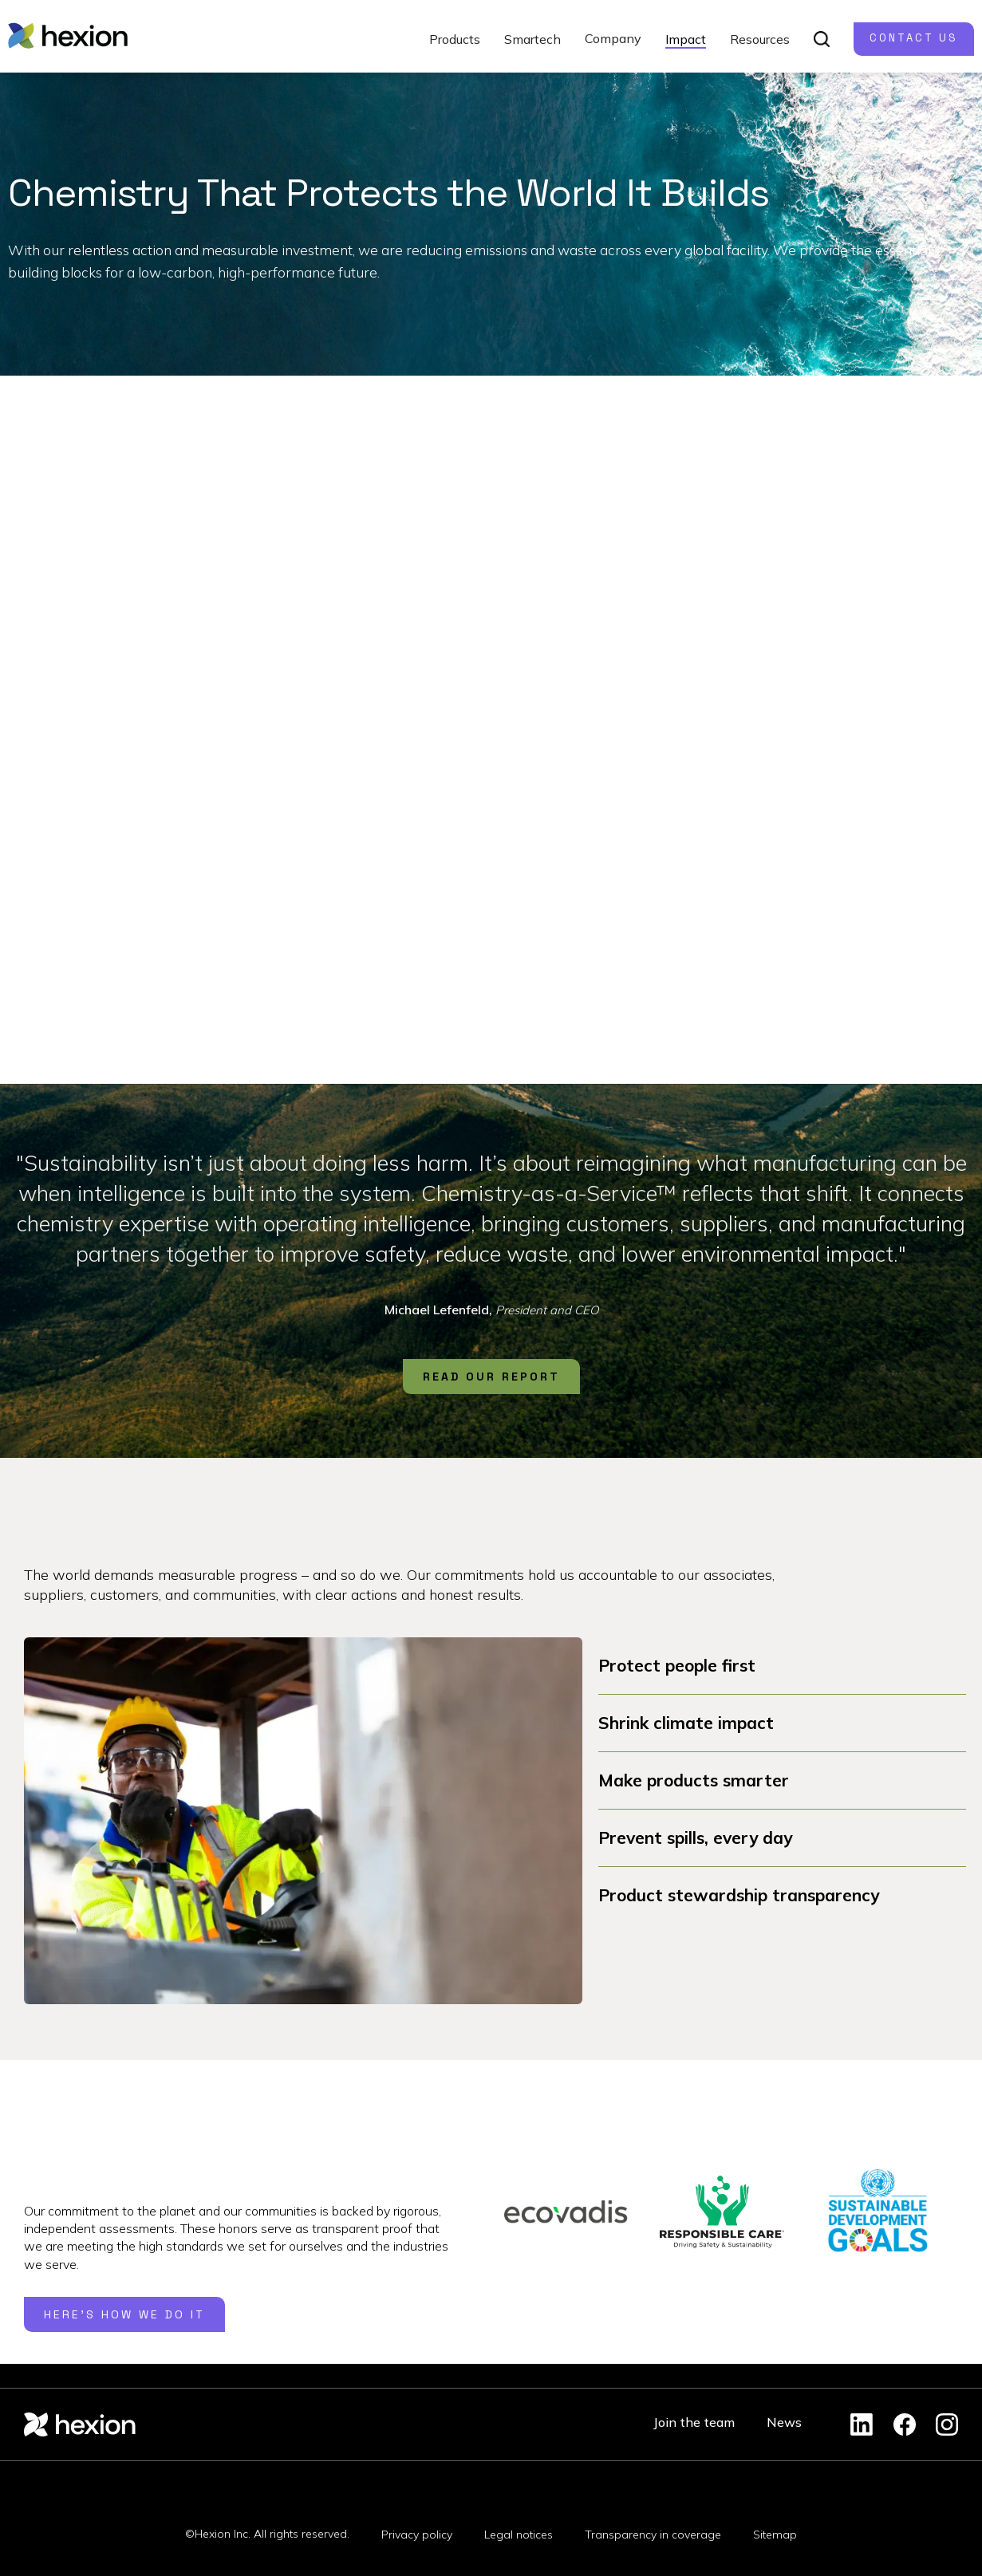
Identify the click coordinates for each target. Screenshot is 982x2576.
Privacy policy (416, 2534)
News (784, 2422)
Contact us (914, 38)
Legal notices (518, 2534)
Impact (685, 39)
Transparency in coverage (653, 2534)
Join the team (694, 2422)
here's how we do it (124, 2314)
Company (613, 38)
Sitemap (775, 2534)
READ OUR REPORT (491, 1376)
